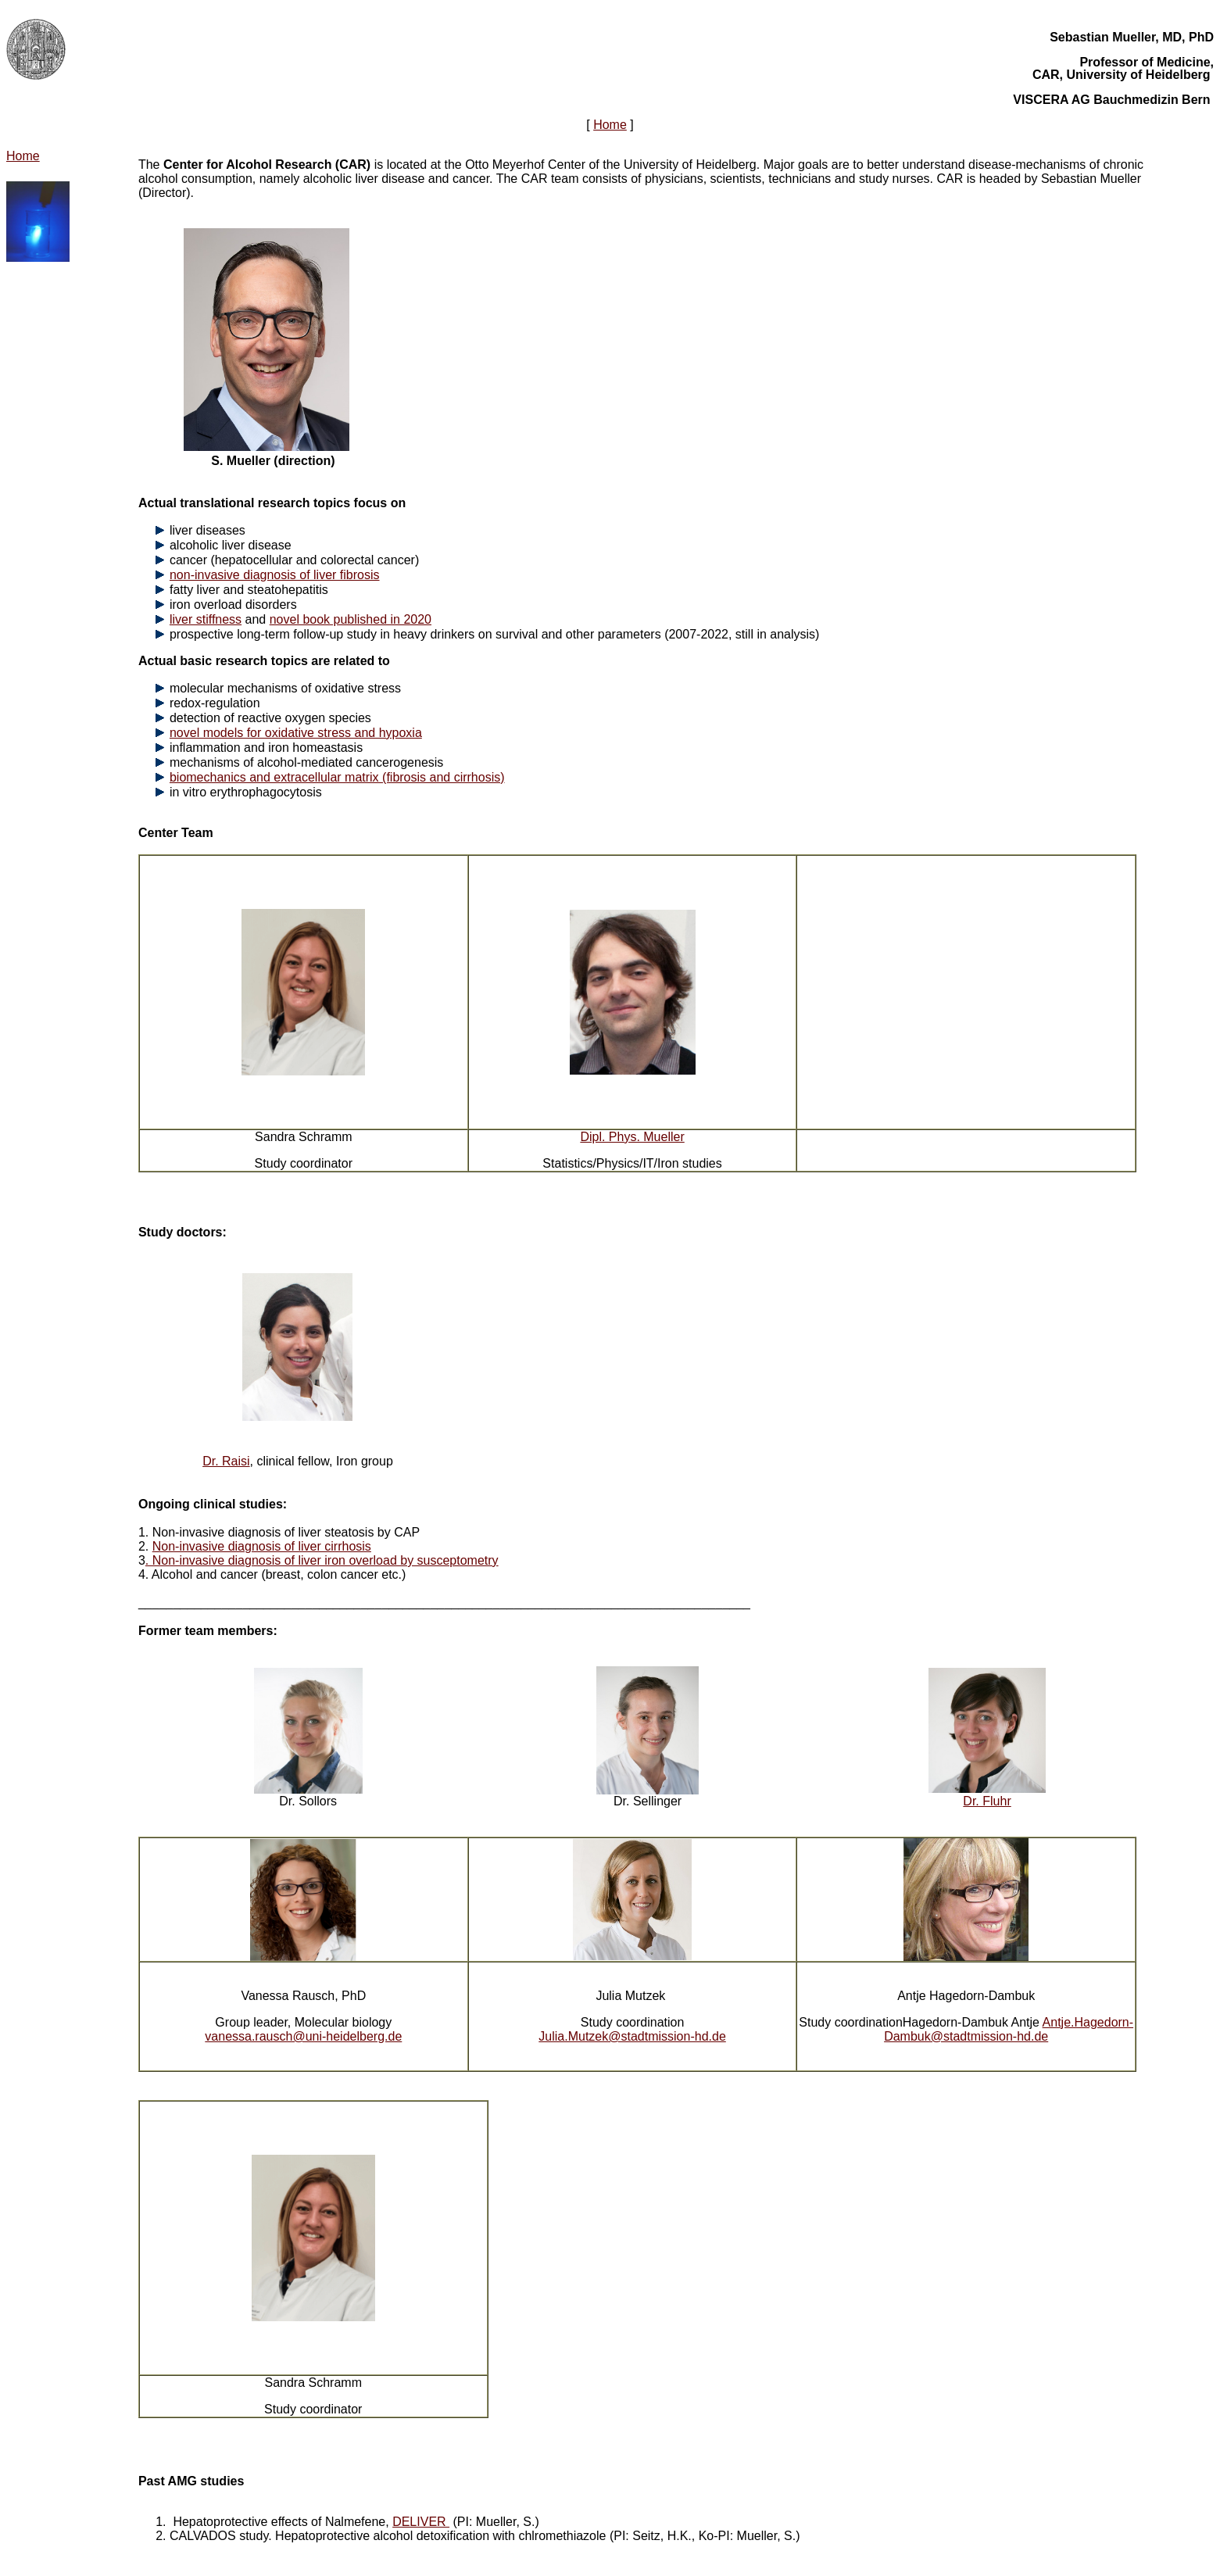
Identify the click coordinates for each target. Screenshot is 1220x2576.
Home (610, 124)
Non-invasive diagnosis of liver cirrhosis (261, 1546)
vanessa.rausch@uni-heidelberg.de (303, 2036)
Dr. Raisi (225, 1461)
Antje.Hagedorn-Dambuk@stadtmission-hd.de (1008, 2029)
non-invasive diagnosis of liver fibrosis (275, 574)
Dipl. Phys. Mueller (632, 1136)
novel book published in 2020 (350, 619)
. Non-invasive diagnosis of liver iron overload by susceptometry (322, 1560)
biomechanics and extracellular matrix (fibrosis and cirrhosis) (337, 777)
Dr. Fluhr (987, 1801)
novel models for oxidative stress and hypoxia (296, 732)
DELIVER (420, 2521)
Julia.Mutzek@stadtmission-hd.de (631, 2036)
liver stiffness (205, 619)
